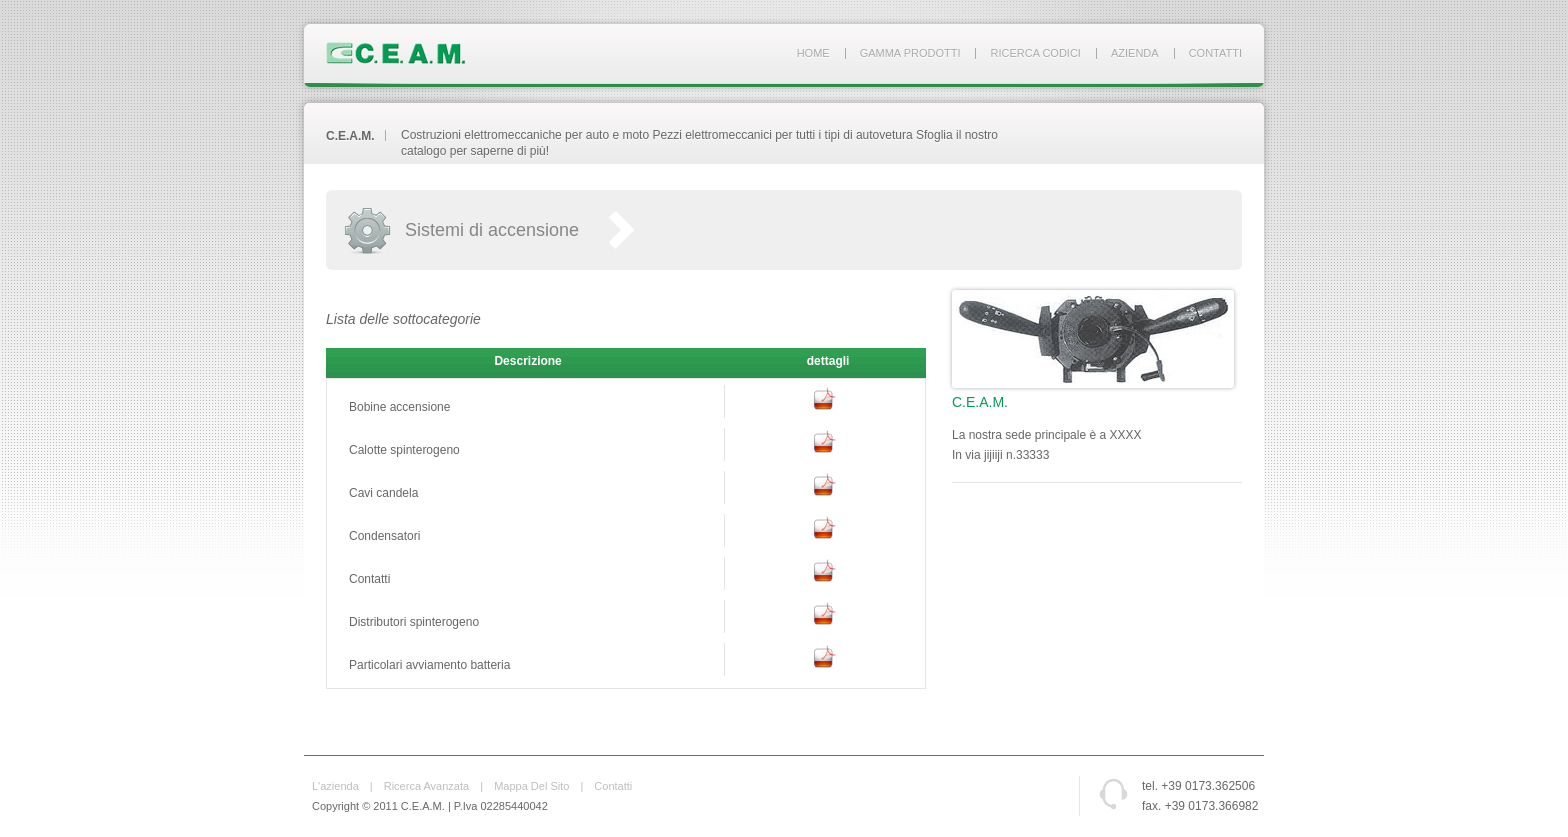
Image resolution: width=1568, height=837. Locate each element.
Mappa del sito (531, 786)
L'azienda (335, 786)
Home (813, 53)
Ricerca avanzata (426, 786)
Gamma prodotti (910, 53)
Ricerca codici (1035, 53)
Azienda (1135, 53)
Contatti (1215, 53)
